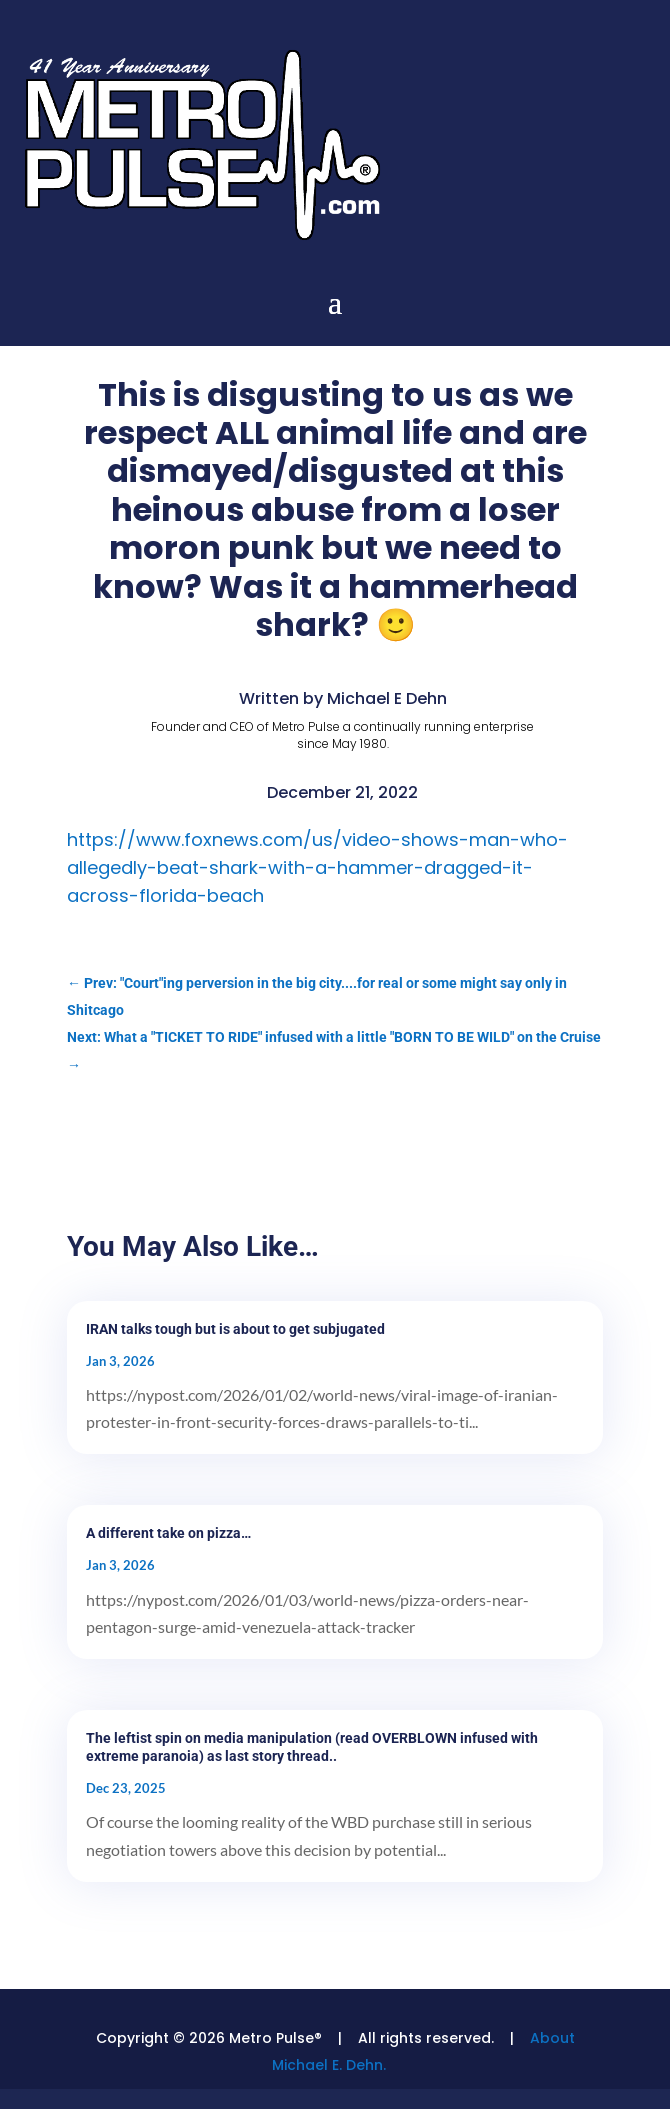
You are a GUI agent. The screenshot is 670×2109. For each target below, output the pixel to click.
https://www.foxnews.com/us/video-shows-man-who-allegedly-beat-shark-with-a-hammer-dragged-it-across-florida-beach (317, 867)
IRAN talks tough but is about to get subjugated (235, 1329)
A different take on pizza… (168, 1533)
